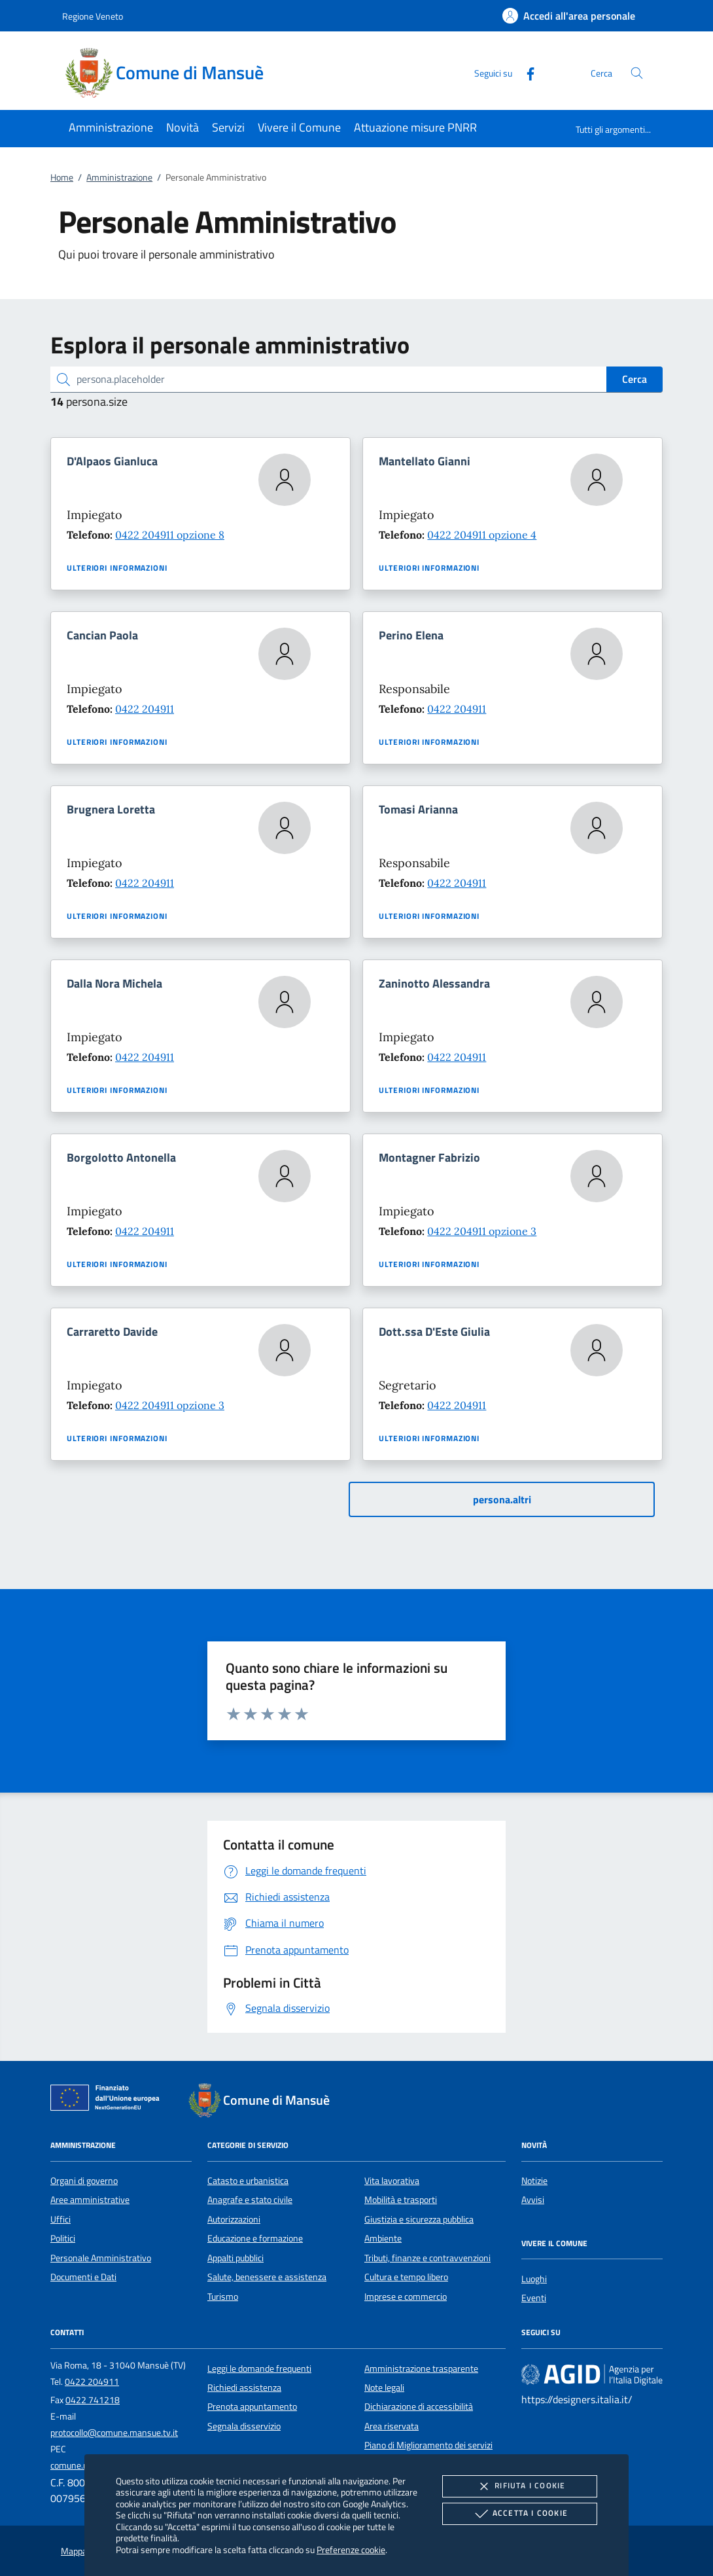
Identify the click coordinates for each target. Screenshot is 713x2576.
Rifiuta (519, 2486)
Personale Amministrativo (100, 2258)
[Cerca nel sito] (637, 73)
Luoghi (534, 2279)
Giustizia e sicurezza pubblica (419, 2219)
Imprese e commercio (405, 2296)
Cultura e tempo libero (406, 2277)
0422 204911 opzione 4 (481, 534)
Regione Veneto (92, 16)
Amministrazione (119, 177)
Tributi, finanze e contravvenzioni (427, 2258)
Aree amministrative (90, 2199)
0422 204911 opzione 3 (481, 1231)
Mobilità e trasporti (400, 2199)
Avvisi (532, 2199)
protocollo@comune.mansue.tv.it (114, 2432)
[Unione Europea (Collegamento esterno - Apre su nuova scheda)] (108, 2100)
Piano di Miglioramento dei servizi (428, 2445)
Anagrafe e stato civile (249, 2199)
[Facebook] (525, 72)
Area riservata (391, 2426)
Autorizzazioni (233, 2219)
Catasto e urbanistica (247, 2181)
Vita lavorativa (391, 2181)
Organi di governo (84, 2181)
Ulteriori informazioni (117, 568)
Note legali (384, 2387)
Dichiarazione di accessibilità (418, 2406)
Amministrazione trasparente (421, 2368)
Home (61, 177)
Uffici (60, 2219)
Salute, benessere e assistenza (266, 2277)
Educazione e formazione (255, 2238)
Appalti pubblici (235, 2258)
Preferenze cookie (351, 2549)
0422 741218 (92, 2400)
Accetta (520, 2513)
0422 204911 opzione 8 (169, 534)
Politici (62, 2238)
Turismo (222, 2296)
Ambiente (383, 2238)
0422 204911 (144, 708)
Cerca (634, 379)
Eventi (533, 2298)
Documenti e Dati (83, 2277)
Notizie (534, 2181)
